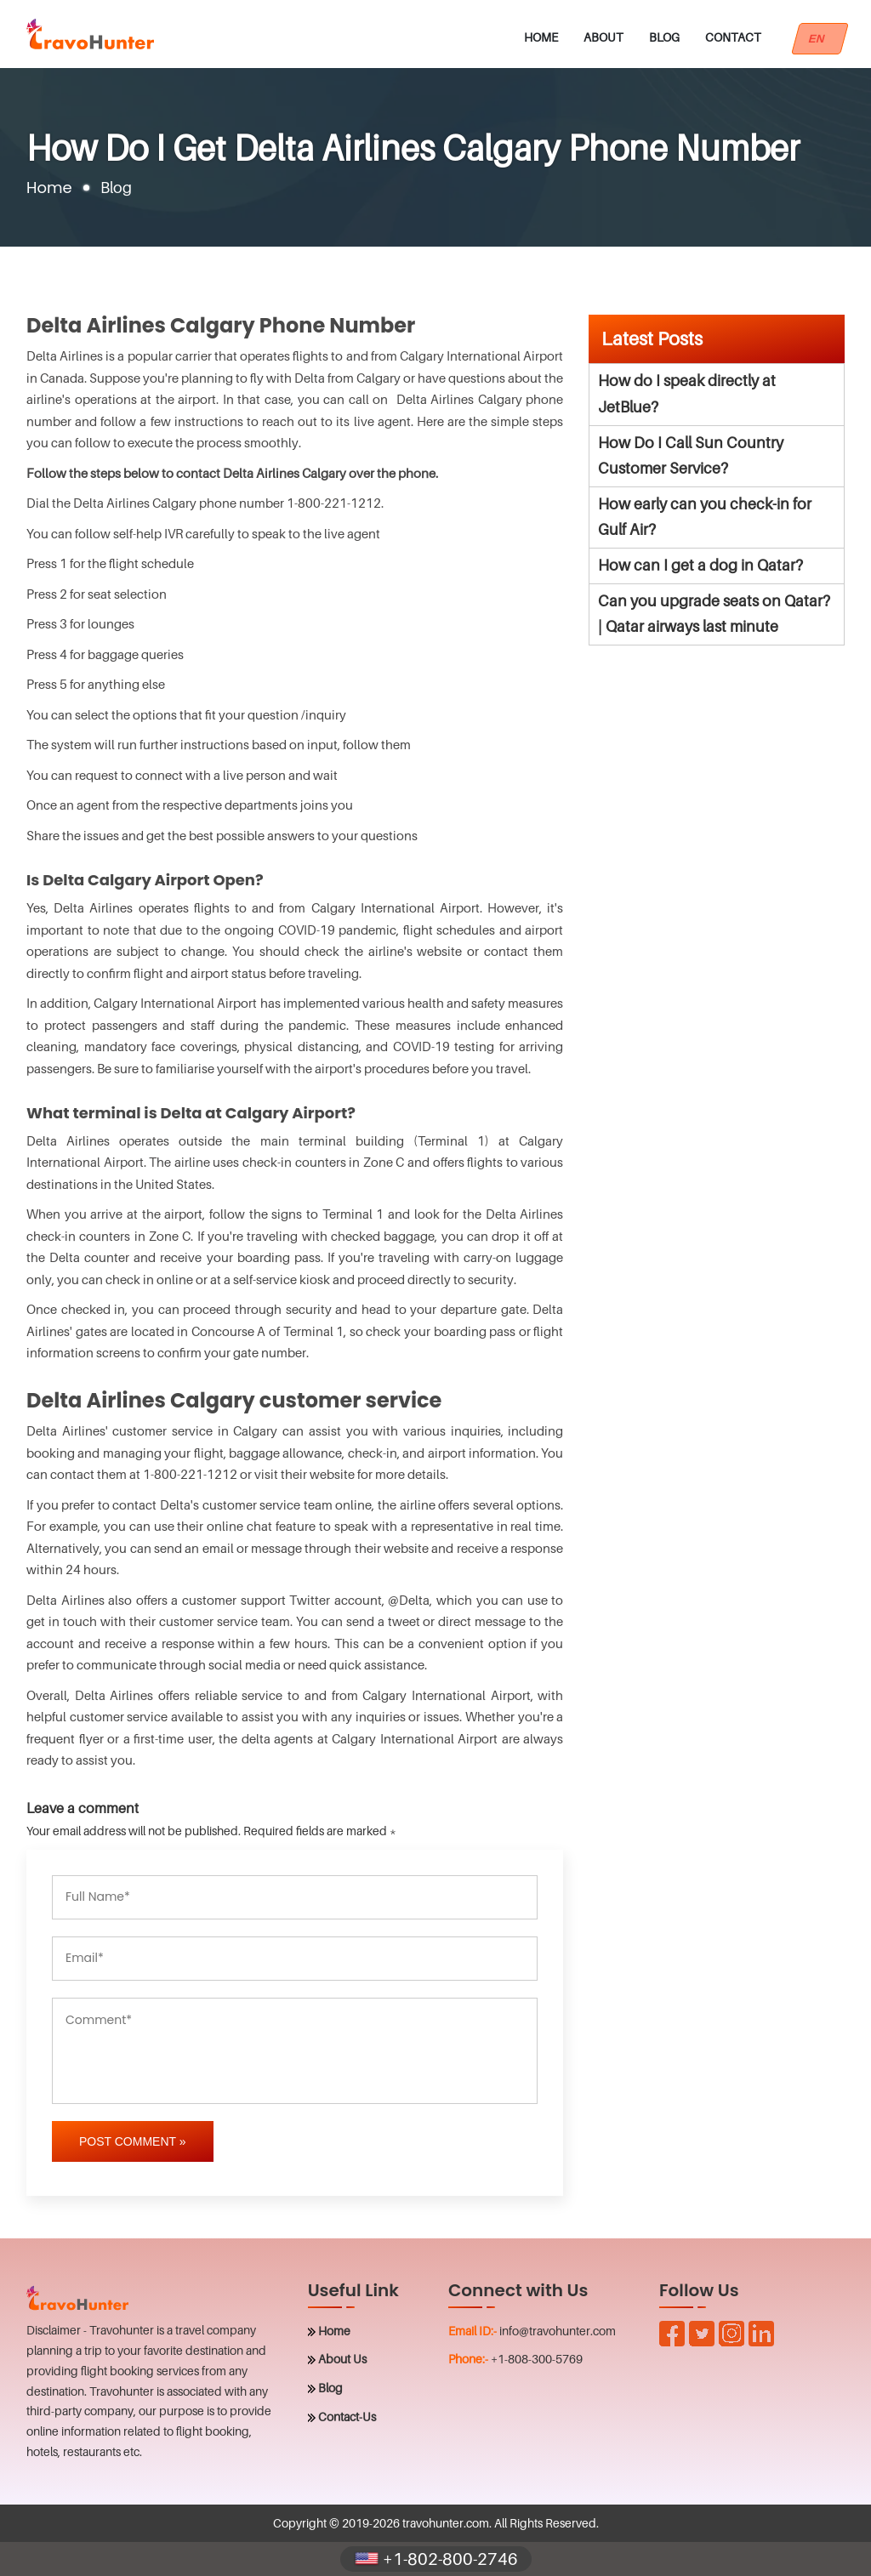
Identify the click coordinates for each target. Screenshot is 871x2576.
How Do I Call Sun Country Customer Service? (690, 456)
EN (820, 38)
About (603, 37)
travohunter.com (445, 2523)
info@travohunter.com (557, 2330)
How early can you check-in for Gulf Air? (704, 517)
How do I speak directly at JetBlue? (687, 394)
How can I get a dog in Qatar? (700, 565)
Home (541, 37)
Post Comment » (132, 2141)
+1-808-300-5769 (537, 2358)
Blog (664, 37)
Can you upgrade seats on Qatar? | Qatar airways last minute (714, 614)
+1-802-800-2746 (436, 2559)
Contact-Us (347, 2416)
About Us (342, 2358)
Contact (733, 37)
